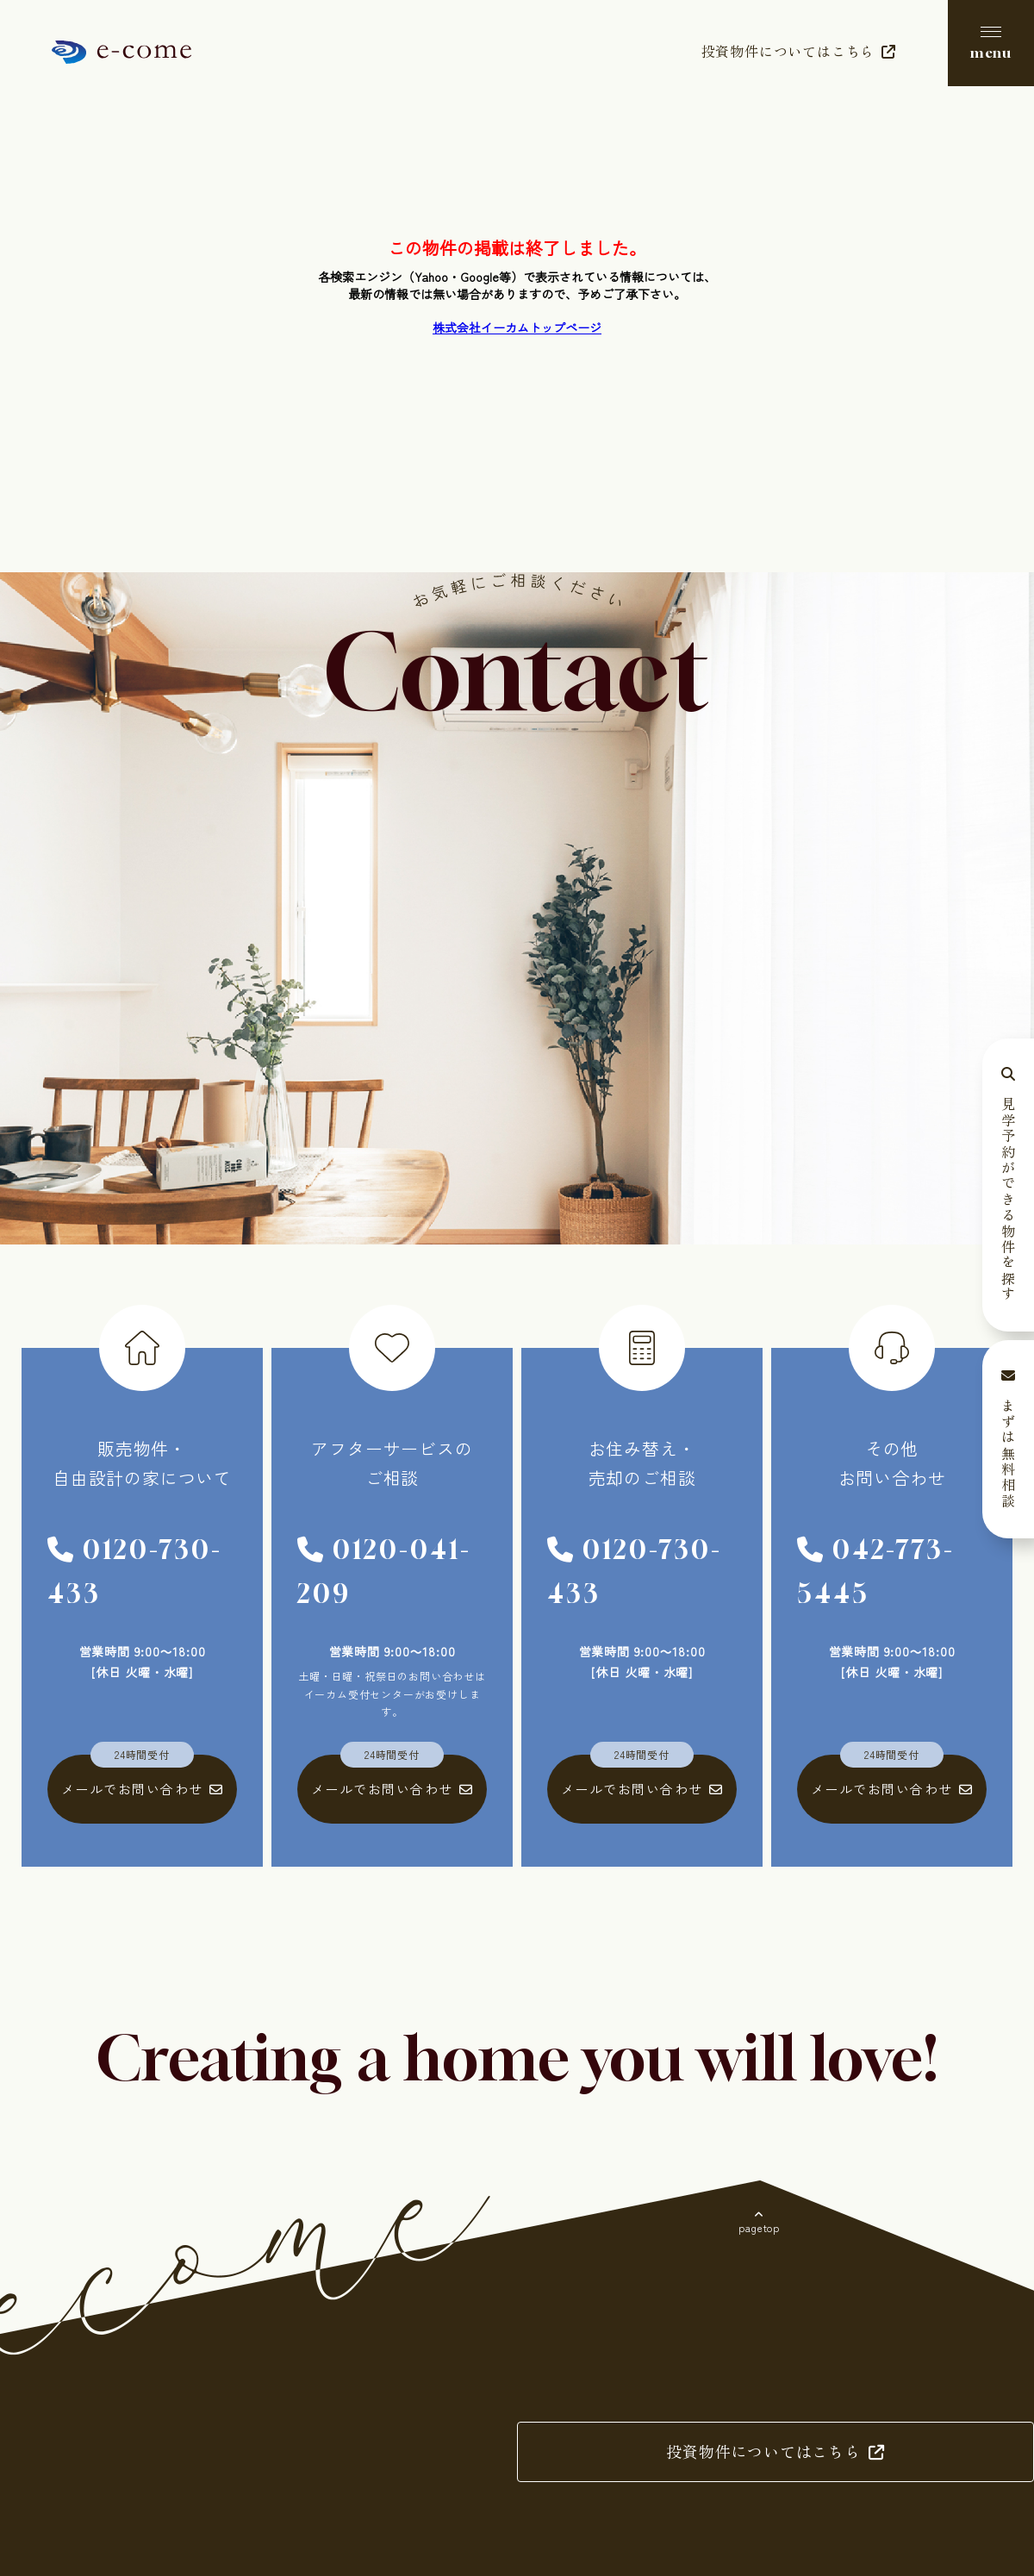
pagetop (759, 2227)
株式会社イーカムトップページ (517, 327)
